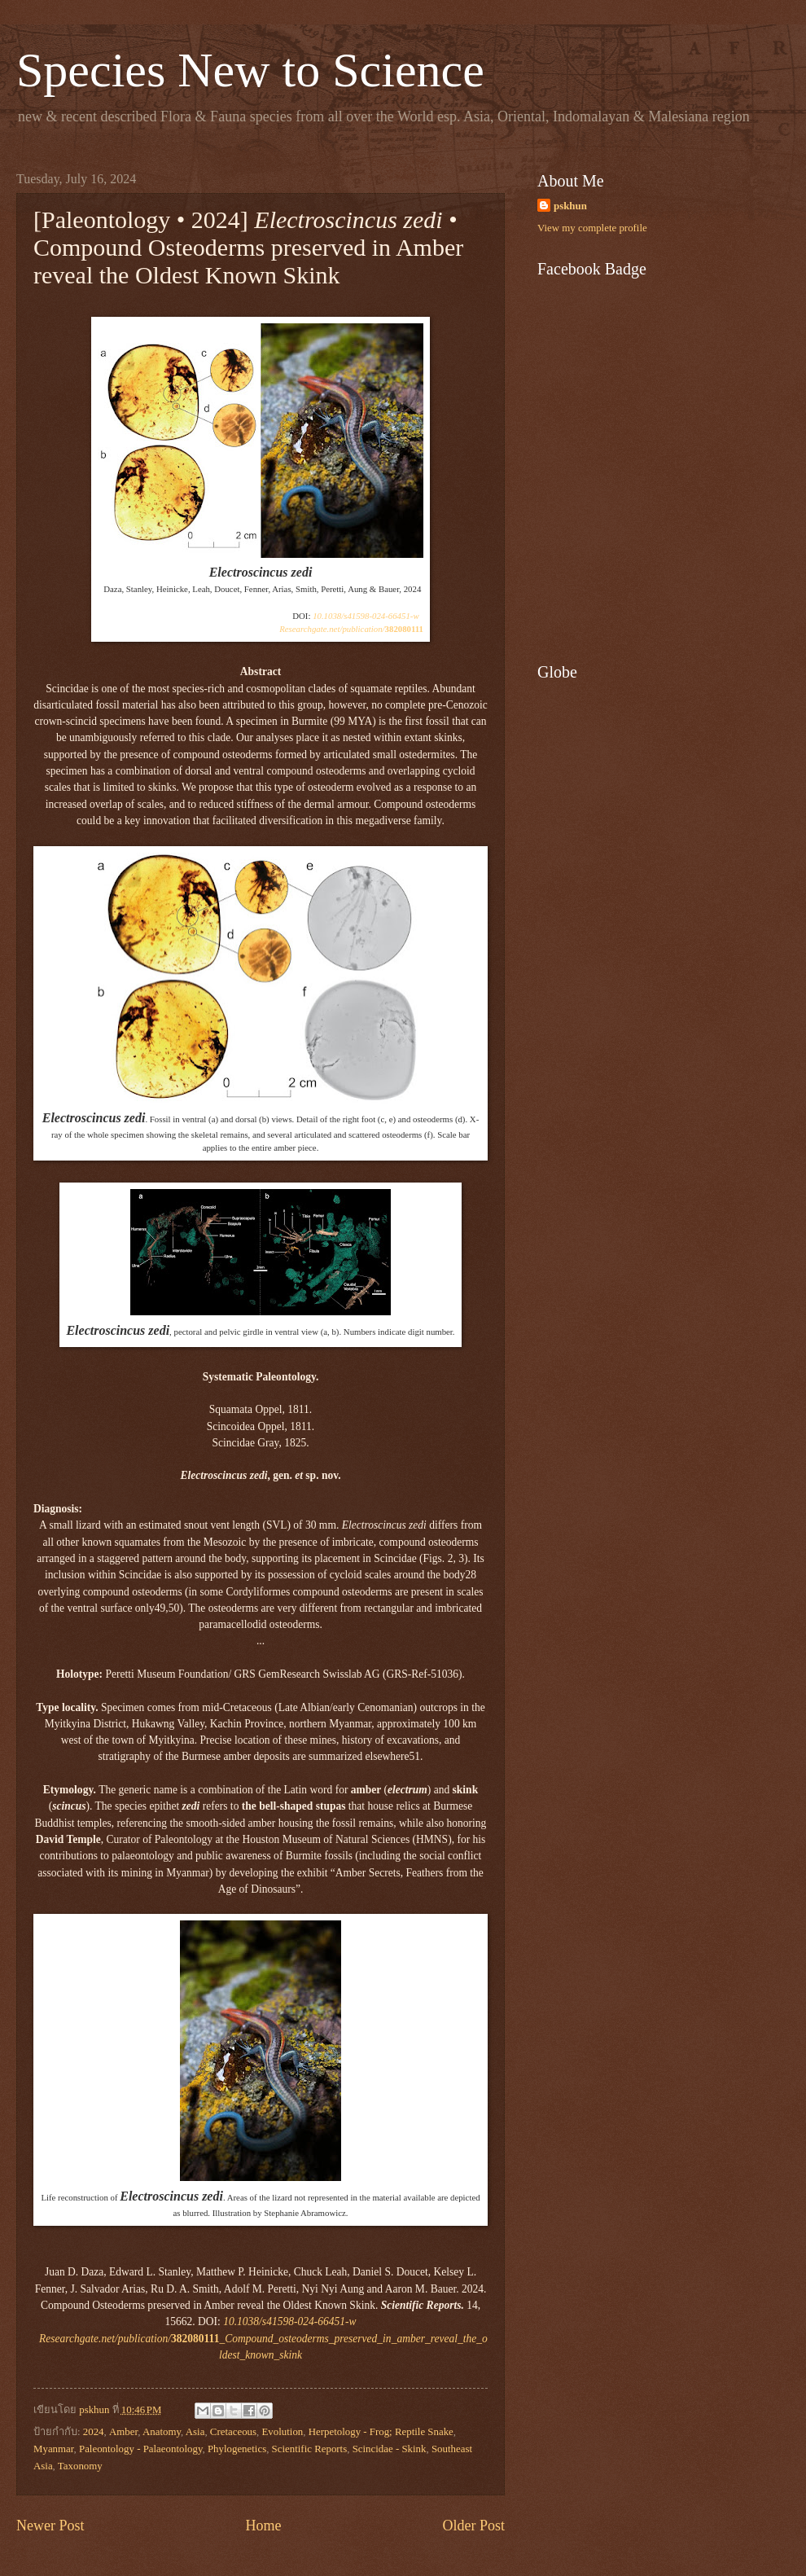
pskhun (570, 206)
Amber (123, 2432)
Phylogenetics (237, 2449)
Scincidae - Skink (390, 2449)
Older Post (473, 2525)
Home (263, 2525)
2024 (93, 2432)
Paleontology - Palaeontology (141, 2449)
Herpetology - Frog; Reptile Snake (381, 2432)
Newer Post (50, 2525)
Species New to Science (250, 70)
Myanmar (53, 2449)
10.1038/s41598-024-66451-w (365, 616)
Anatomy (161, 2432)
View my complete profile (592, 228)
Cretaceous (233, 2432)
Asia (195, 2432)
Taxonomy (80, 2466)
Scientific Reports (310, 2449)
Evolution (282, 2432)
